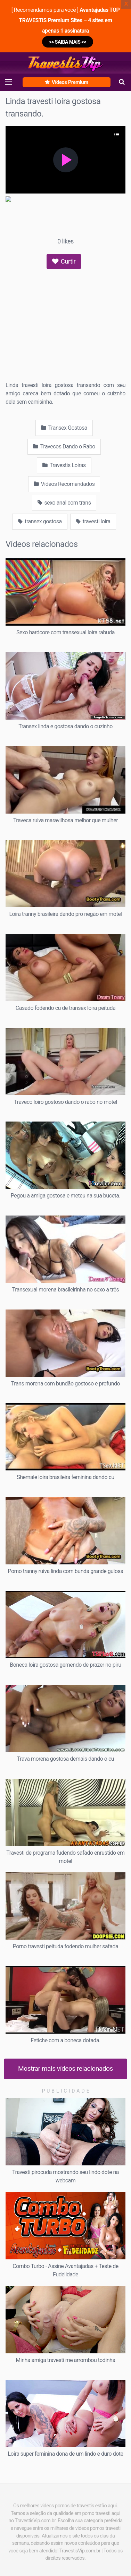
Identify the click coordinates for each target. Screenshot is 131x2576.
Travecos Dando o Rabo (64, 446)
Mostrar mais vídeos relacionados (65, 2068)
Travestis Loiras (64, 465)
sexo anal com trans (64, 502)
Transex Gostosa (64, 427)
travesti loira (93, 521)
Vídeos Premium (66, 82)
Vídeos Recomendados (64, 484)
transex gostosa (40, 521)
